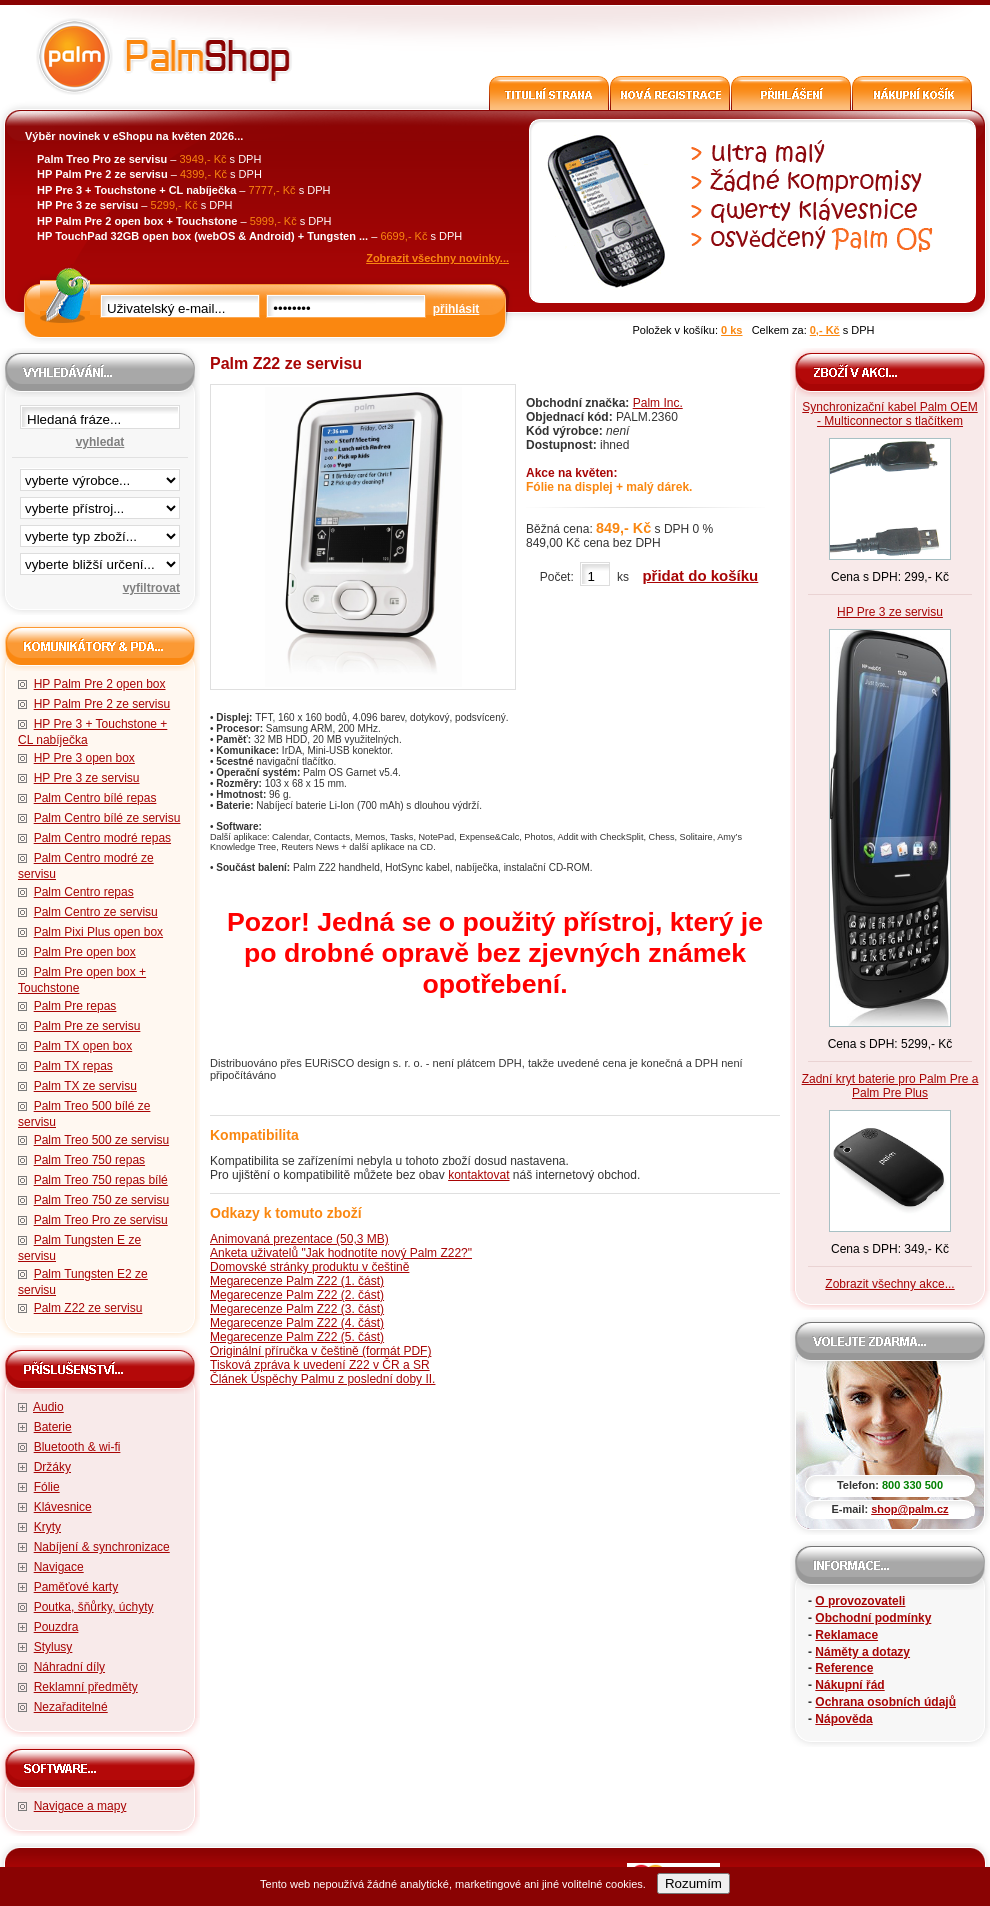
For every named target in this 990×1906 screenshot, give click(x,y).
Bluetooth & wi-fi (77, 1447)
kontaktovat (478, 1175)
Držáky (52, 1467)
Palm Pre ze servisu (87, 1026)
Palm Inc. (658, 403)
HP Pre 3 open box (84, 758)
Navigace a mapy (80, 1806)
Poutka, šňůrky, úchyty (94, 1607)
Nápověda (843, 1719)
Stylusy (53, 1647)
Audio (48, 1407)
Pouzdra (56, 1627)
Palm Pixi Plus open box (98, 932)
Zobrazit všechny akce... (889, 1284)
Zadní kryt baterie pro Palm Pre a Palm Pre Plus (890, 1086)
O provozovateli (860, 1601)
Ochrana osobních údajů (885, 1702)
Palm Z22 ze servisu (88, 1308)
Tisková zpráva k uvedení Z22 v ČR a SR (320, 1365)
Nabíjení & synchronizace (102, 1547)
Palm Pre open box (85, 952)
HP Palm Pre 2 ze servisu (102, 704)
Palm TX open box (83, 1046)
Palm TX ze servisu (85, 1086)
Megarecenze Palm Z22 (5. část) (297, 1337)
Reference (844, 1668)
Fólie (47, 1487)
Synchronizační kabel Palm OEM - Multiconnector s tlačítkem (889, 414)
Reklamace (846, 1635)
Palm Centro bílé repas (95, 798)
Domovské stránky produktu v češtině (309, 1267)
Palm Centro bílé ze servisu (107, 818)
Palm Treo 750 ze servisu (101, 1200)
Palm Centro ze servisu (96, 912)
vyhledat (100, 442)
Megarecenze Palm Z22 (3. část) (297, 1309)
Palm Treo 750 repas (89, 1160)
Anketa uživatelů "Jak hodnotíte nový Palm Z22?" (341, 1253)
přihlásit (456, 309)
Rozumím (693, 1883)
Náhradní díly (69, 1667)
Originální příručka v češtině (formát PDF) (320, 1351)
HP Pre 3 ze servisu (87, 778)
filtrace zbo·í (100, 532)
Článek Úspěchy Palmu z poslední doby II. (322, 1379)
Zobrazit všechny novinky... (437, 258)
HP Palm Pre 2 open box (100, 684)
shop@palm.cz (909, 1509)
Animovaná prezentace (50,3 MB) (299, 1239)
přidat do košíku (700, 575)
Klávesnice (63, 1507)
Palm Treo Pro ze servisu (101, 1220)
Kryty (47, 1527)
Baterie (53, 1427)
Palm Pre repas (75, 1006)
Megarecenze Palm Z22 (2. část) (297, 1295)
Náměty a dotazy (862, 1652)
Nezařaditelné (71, 1707)
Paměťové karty (76, 1587)
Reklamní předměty (86, 1687)
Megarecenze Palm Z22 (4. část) (297, 1323)
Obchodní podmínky (873, 1618)
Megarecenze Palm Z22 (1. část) (297, 1281)
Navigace (59, 1567)
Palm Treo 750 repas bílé (101, 1180)
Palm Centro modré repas (102, 838)
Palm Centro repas (84, 892)
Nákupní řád (849, 1685)
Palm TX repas (73, 1066)
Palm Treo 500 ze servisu (101, 1140)
